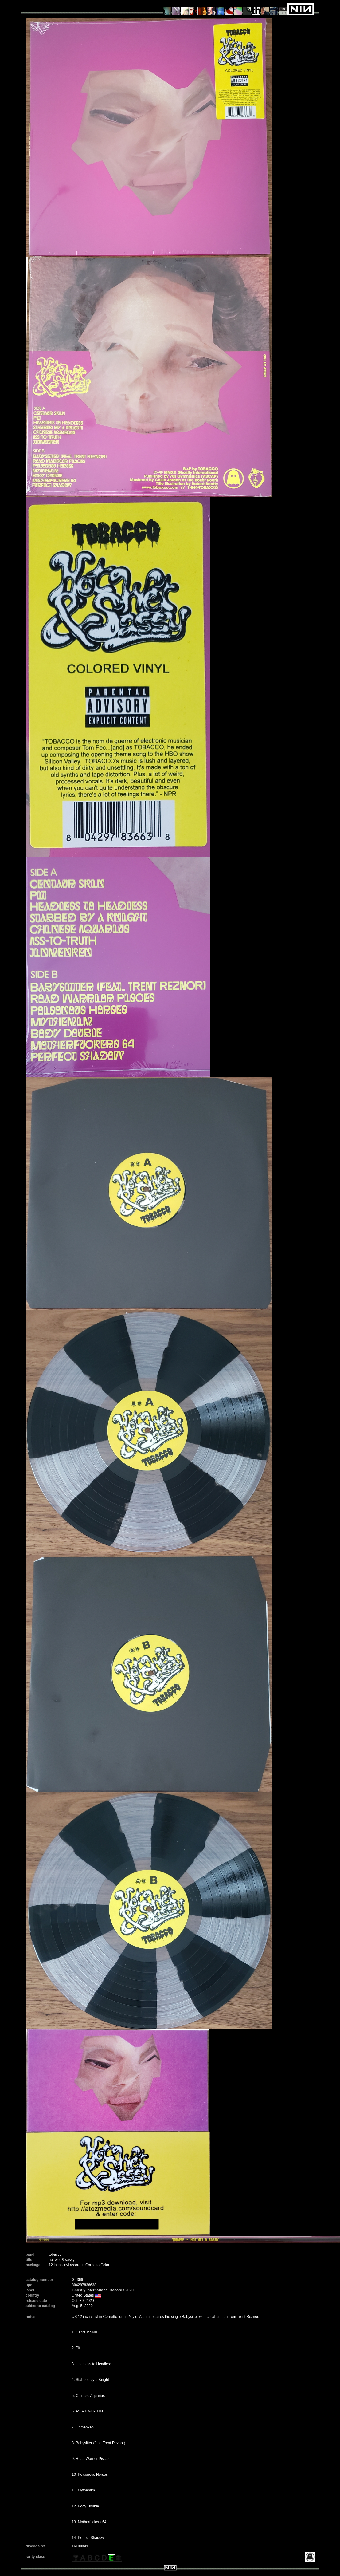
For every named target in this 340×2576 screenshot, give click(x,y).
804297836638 (84, 2285)
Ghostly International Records (98, 2290)
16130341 (80, 2546)
